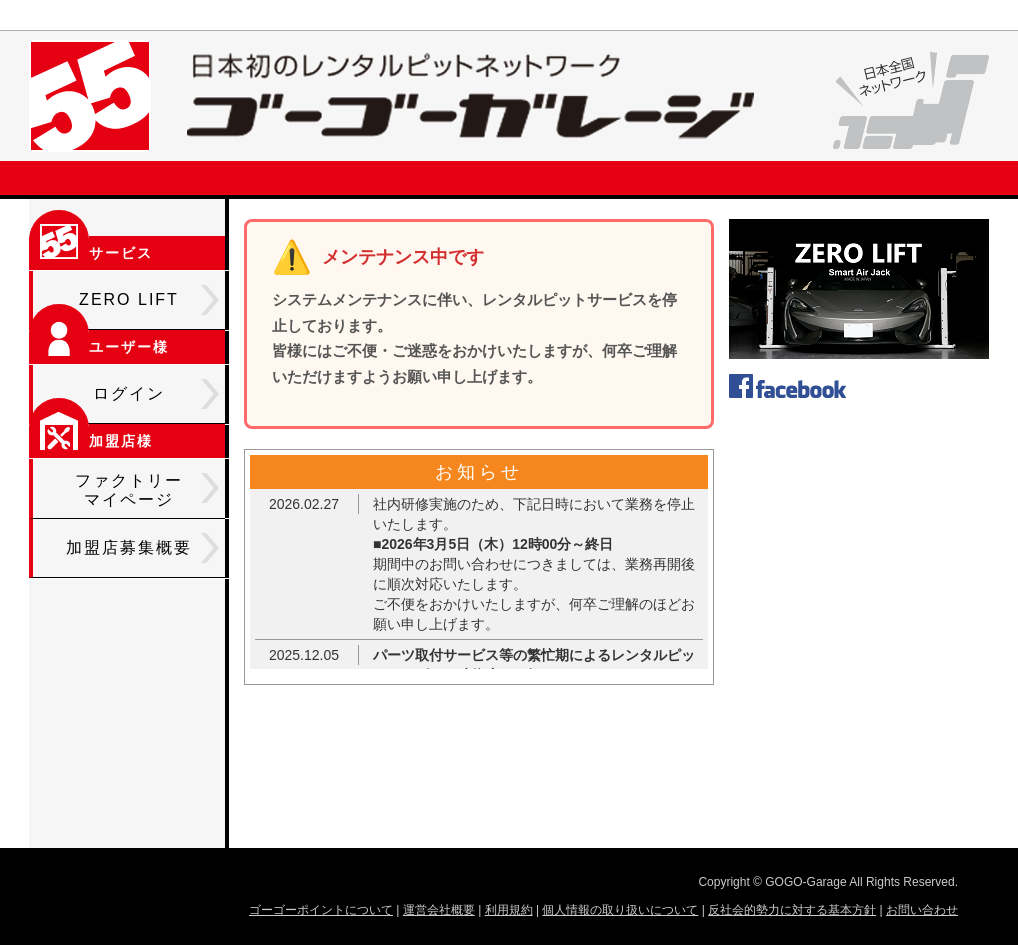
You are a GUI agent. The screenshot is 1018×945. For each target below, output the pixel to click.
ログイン (156, 394)
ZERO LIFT (149, 300)
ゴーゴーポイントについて (321, 910)
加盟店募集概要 (142, 548)
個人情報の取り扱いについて (620, 910)
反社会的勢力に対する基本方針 (792, 910)
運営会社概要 (439, 910)
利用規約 (509, 910)
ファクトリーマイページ (147, 490)
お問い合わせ (922, 910)
